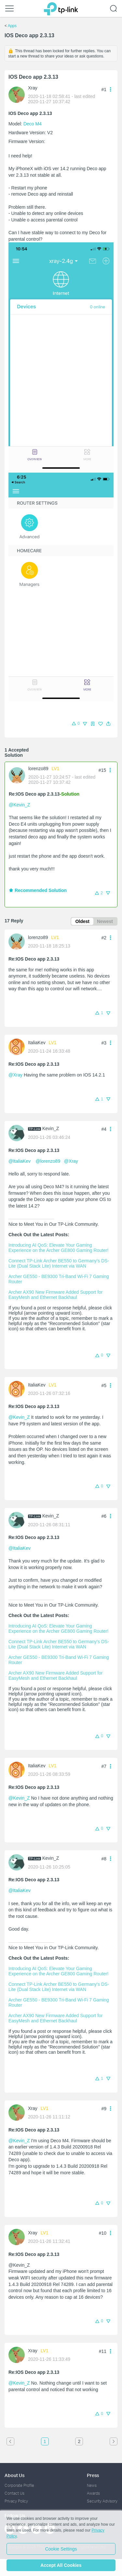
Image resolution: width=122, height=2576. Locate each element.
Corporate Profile (19, 2485)
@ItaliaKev (19, 1161)
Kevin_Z (50, 1128)
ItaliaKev (37, 1042)
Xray (32, 87)
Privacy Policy (16, 2501)
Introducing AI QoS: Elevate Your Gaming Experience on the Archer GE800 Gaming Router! (58, 1247)
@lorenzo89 (47, 1161)
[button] (108, 723)
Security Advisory (102, 2501)
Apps (12, 26)
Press (93, 2475)
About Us (14, 2475)
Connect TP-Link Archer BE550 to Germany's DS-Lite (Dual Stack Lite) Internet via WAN (58, 1263)
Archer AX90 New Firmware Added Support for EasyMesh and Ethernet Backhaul (56, 1294)
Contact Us (14, 2493)
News (92, 2485)
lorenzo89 (38, 768)
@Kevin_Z (19, 804)
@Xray (15, 1074)
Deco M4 (32, 123)
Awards (93, 2493)
